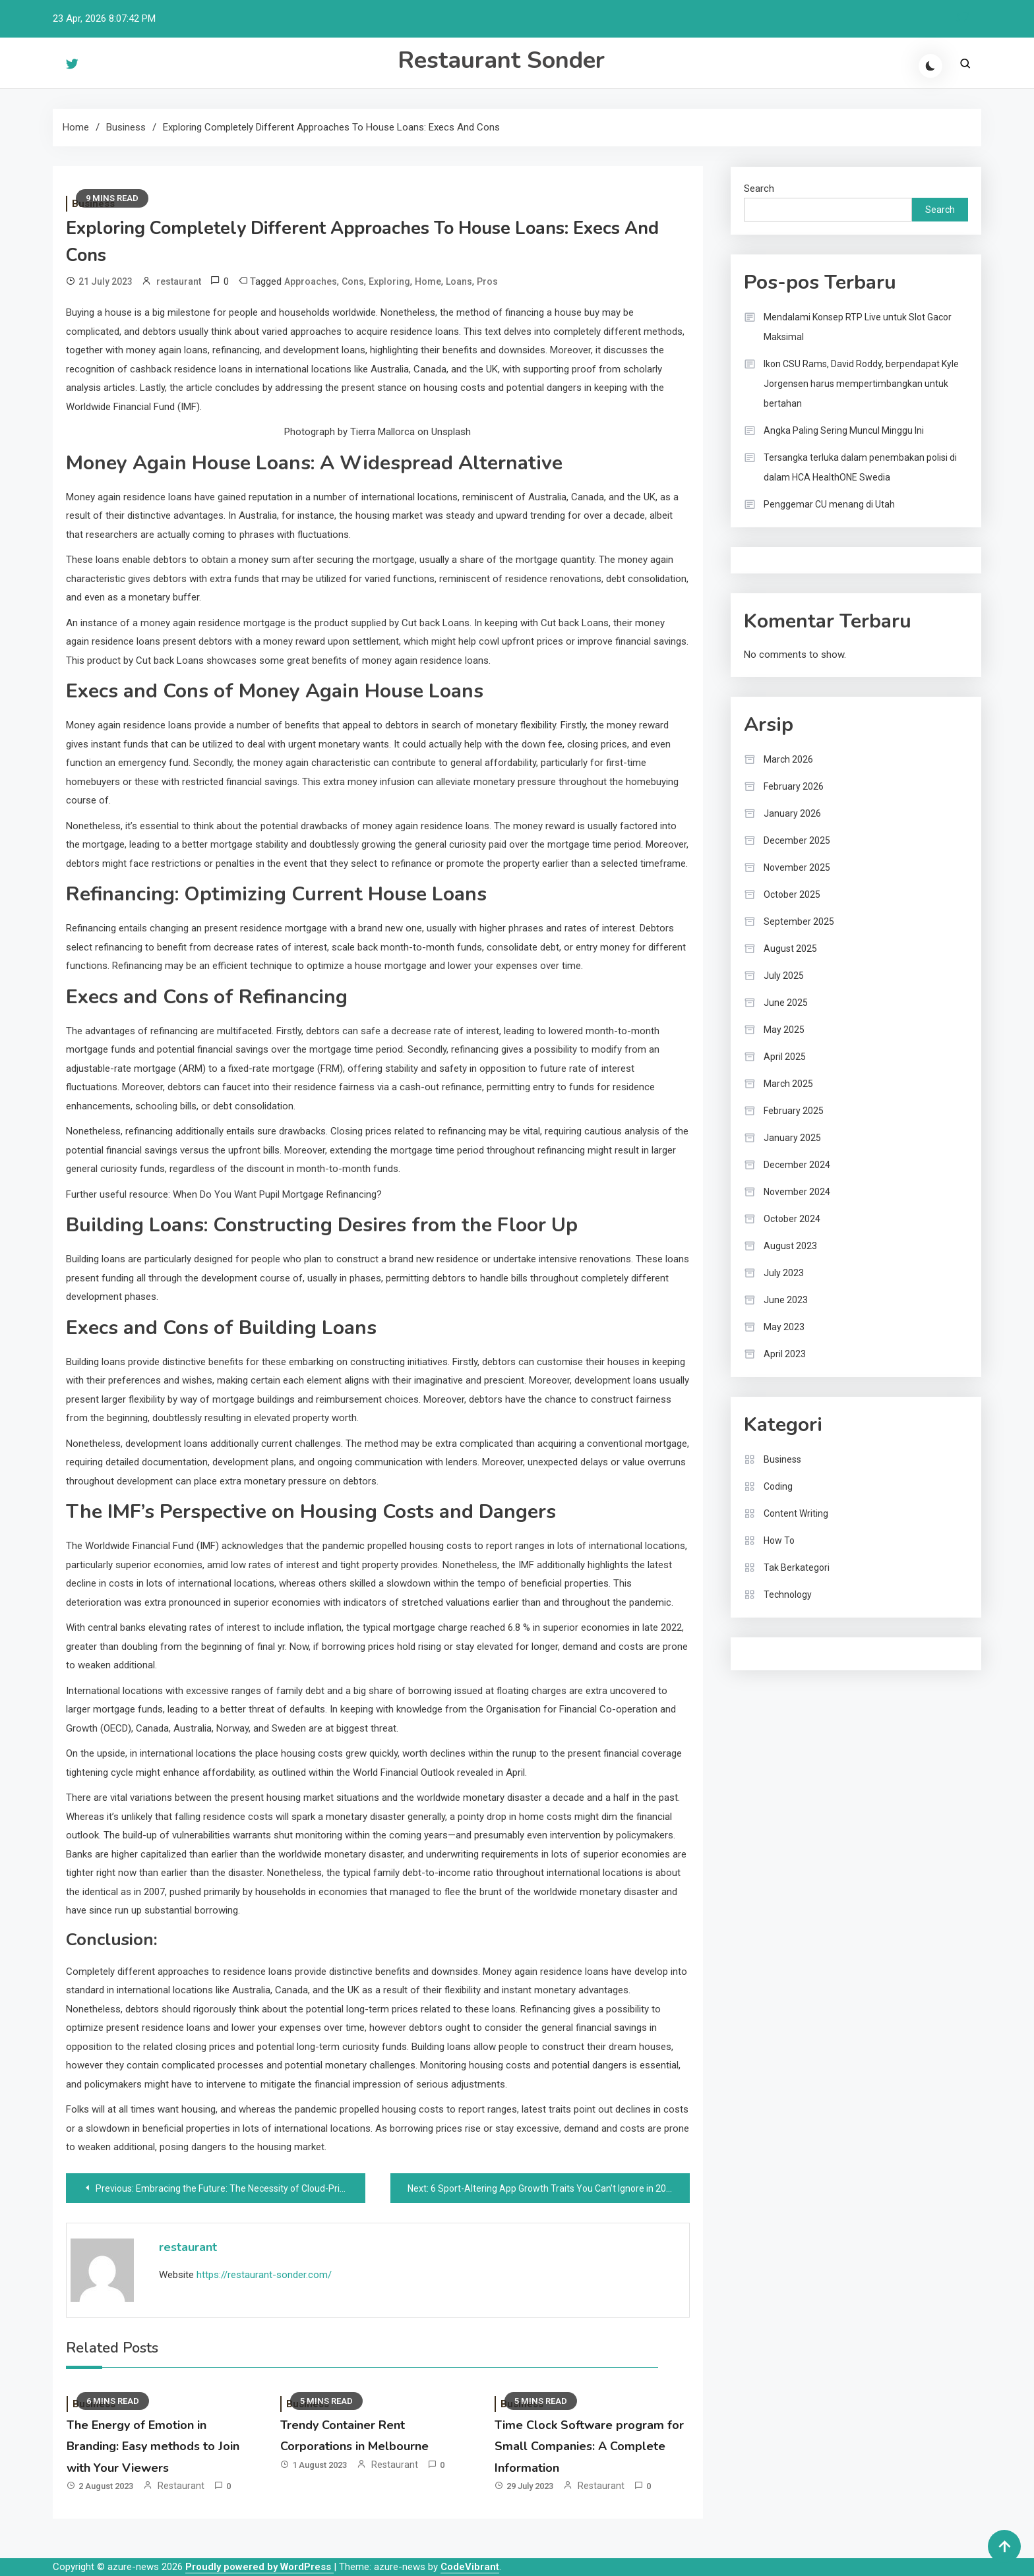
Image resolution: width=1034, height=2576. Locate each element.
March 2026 (788, 759)
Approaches (310, 281)
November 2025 (797, 867)
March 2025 (788, 1083)
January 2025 (792, 1137)
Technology (788, 1594)
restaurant (178, 281)
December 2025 (797, 840)
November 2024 (797, 1191)
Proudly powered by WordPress (259, 2567)
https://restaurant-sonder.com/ (264, 2275)
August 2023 (790, 1246)
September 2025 (799, 921)
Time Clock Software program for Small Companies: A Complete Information (589, 2446)
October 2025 (792, 894)
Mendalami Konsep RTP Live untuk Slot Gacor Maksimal (858, 327)
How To (779, 1540)
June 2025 (786, 1002)
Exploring (389, 281)
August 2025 (790, 948)
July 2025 (784, 975)
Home (428, 281)
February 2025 (794, 1110)
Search (759, 188)
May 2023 (784, 1327)
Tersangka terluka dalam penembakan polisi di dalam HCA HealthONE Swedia (860, 467)
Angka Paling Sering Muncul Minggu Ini (844, 430)
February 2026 (794, 786)
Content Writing (796, 1513)
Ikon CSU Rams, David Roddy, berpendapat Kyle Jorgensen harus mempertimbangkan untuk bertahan (861, 384)
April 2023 (785, 1354)
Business (782, 1459)
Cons (353, 281)
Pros (487, 281)
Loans (459, 281)
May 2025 (784, 1029)
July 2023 (784, 1273)
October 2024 (792, 1219)
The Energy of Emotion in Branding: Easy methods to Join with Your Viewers (153, 2446)
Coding (778, 1486)
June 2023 (786, 1300)
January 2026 (792, 813)
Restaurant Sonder (501, 60)
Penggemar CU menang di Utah (829, 504)
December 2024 (797, 1164)
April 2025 (785, 1056)
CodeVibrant (470, 2567)
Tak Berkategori (797, 1567)
